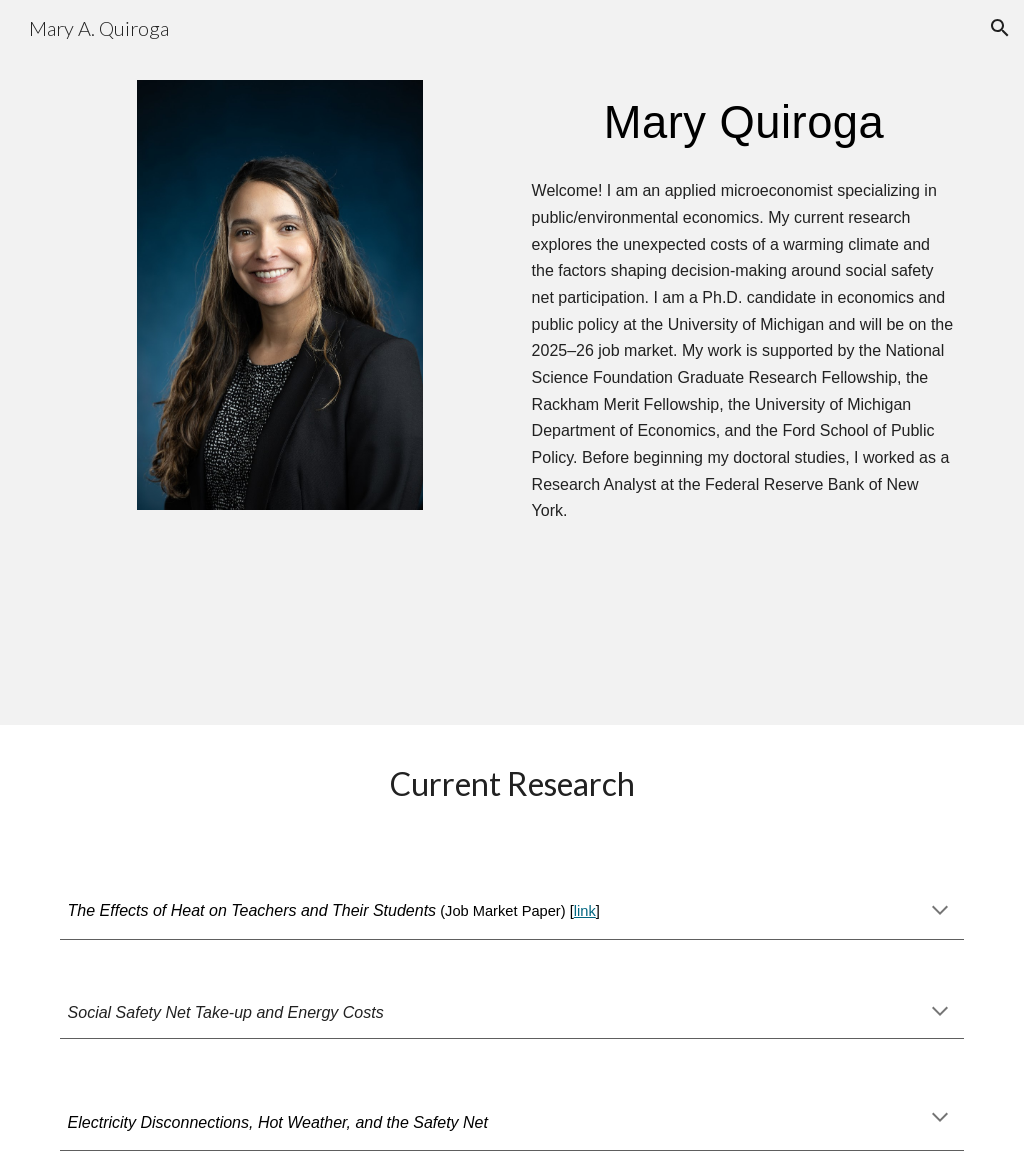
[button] (1000, 28)
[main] (744, 122)
